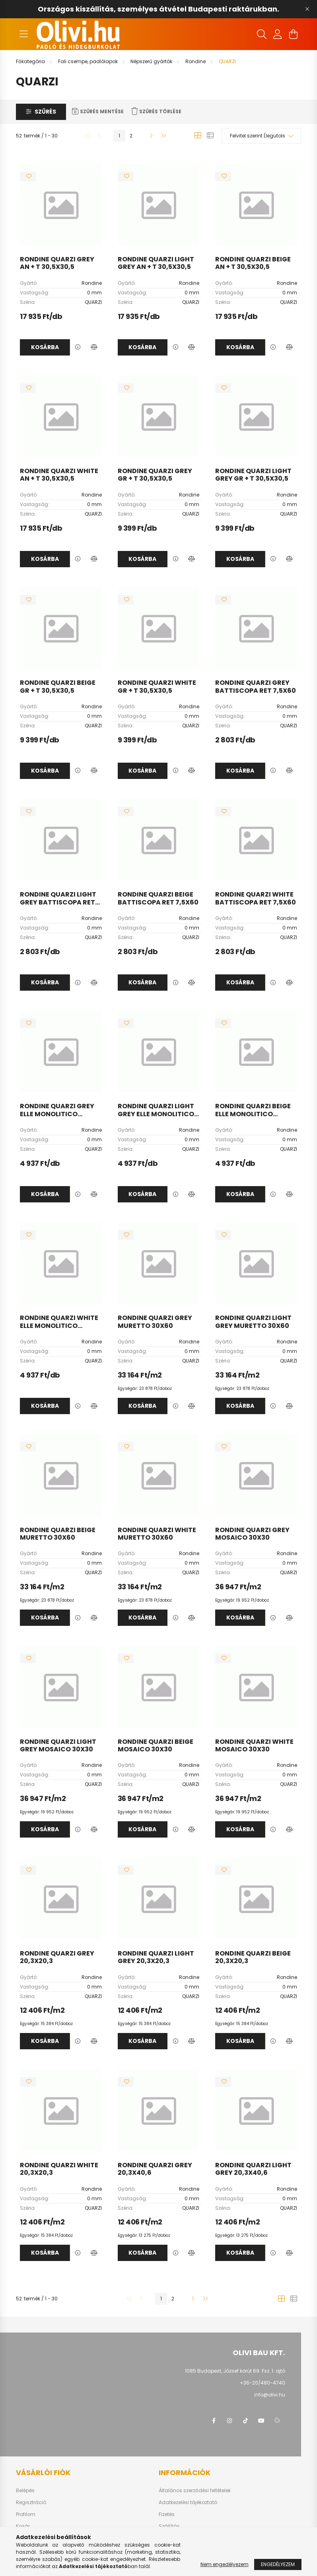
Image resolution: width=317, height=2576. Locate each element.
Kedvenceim (31, 2538)
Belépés (25, 2490)
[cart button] (293, 34)
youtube (261, 2421)
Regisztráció (31, 2502)
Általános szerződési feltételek (195, 2490)
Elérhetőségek (175, 2538)
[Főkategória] (31, 61)
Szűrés (45, 112)
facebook (214, 2421)
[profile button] (278, 34)
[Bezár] (307, 9)
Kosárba (45, 347)
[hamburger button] (24, 34)
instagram (229, 2421)
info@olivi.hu (269, 2394)
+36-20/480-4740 (262, 2382)
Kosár (23, 2526)
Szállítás (169, 2526)
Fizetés (167, 2514)
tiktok (245, 2421)
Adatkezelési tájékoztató (188, 2502)
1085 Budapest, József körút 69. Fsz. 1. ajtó (235, 2370)
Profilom (25, 2514)
